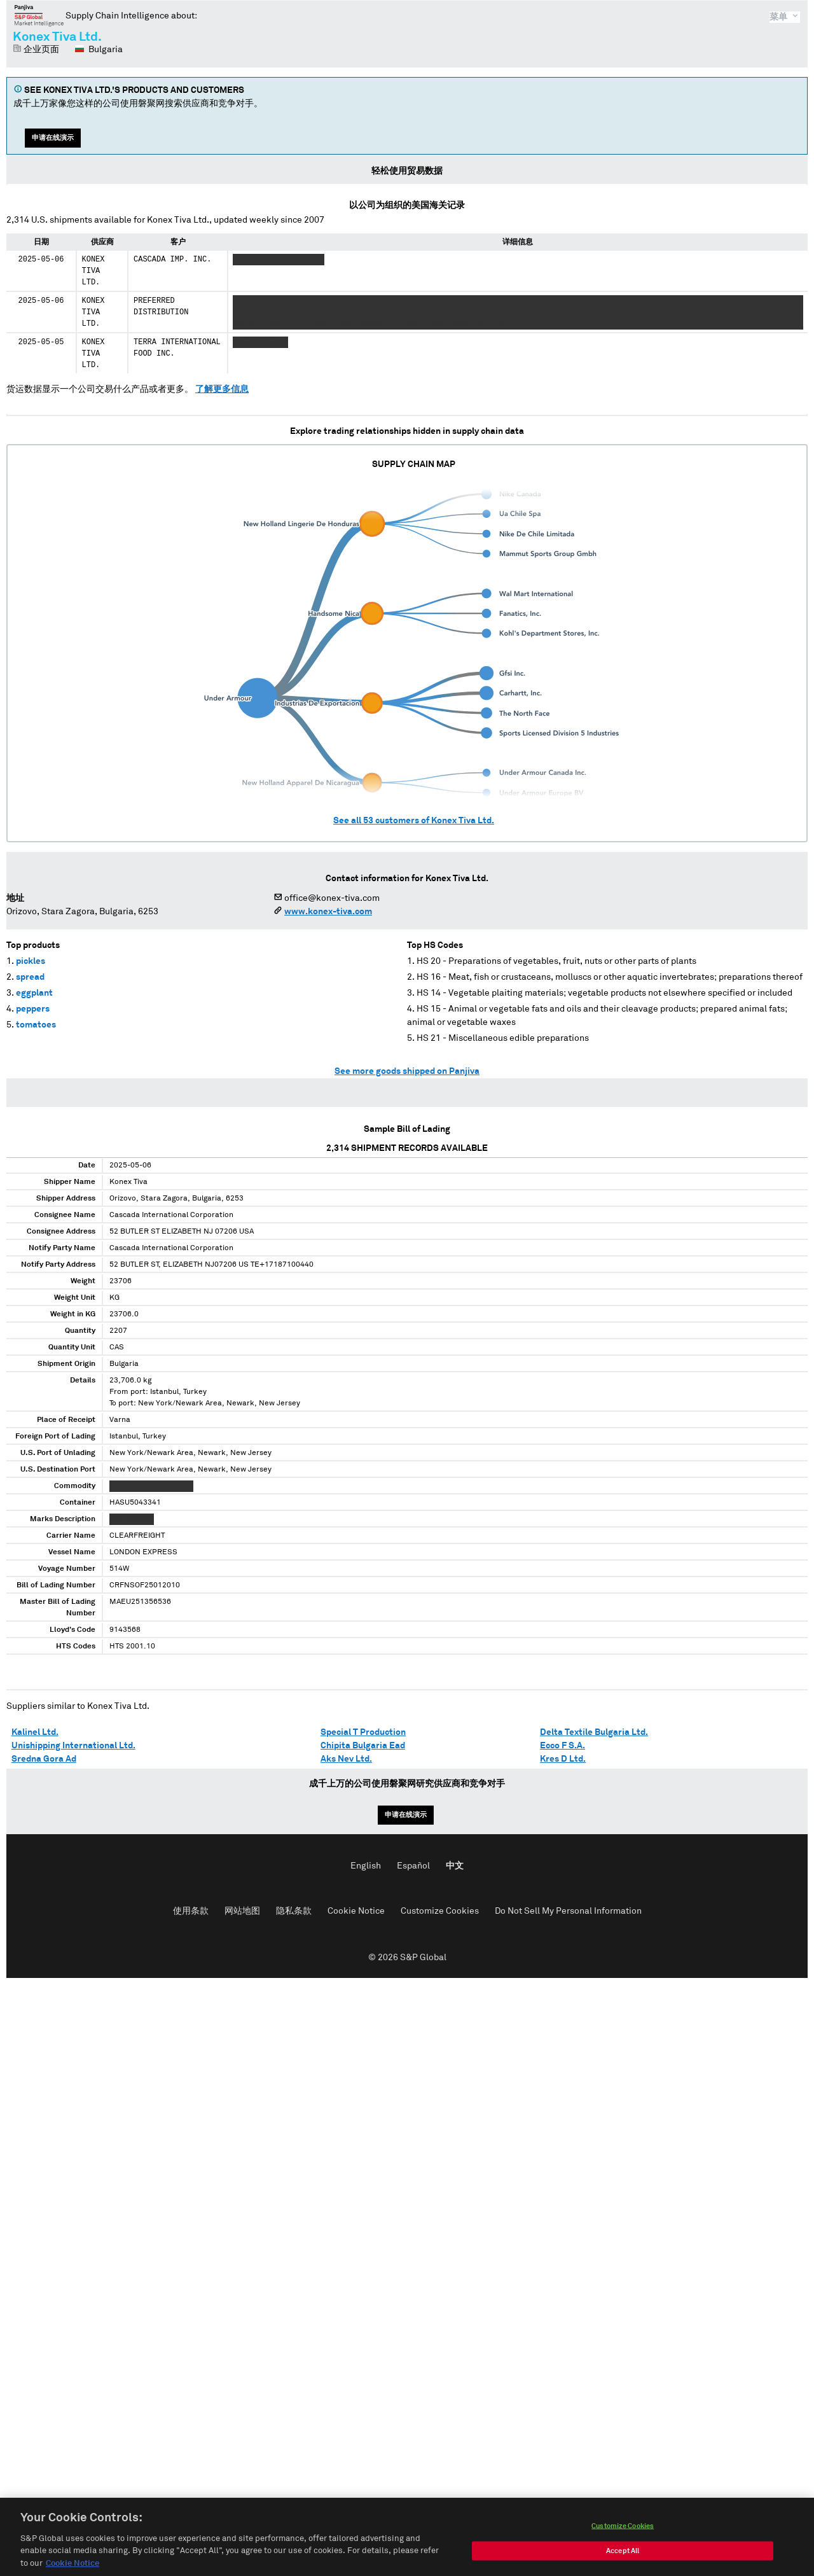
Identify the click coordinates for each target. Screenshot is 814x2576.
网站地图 (242, 1911)
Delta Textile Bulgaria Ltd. (594, 1732)
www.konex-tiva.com (328, 911)
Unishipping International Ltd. (73, 1745)
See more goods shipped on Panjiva (407, 1071)
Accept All (622, 2563)
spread (30, 977)
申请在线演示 (53, 137)
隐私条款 (294, 1911)
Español (413, 1866)
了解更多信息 (222, 389)
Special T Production (363, 1732)
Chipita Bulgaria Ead (363, 1745)
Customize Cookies (440, 1911)
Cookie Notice (356, 1911)
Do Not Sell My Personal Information (568, 1911)
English (365, 1866)
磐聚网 (39, 15)
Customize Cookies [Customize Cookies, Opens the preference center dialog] (622, 2538)
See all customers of (413, 820)
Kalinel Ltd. (35, 1732)
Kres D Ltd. (563, 1759)
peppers (33, 1009)
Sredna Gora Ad (43, 1759)
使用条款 (191, 1911)
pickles (30, 961)
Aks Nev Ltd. (346, 1759)
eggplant (34, 993)
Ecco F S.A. (562, 1745)
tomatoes (36, 1024)
